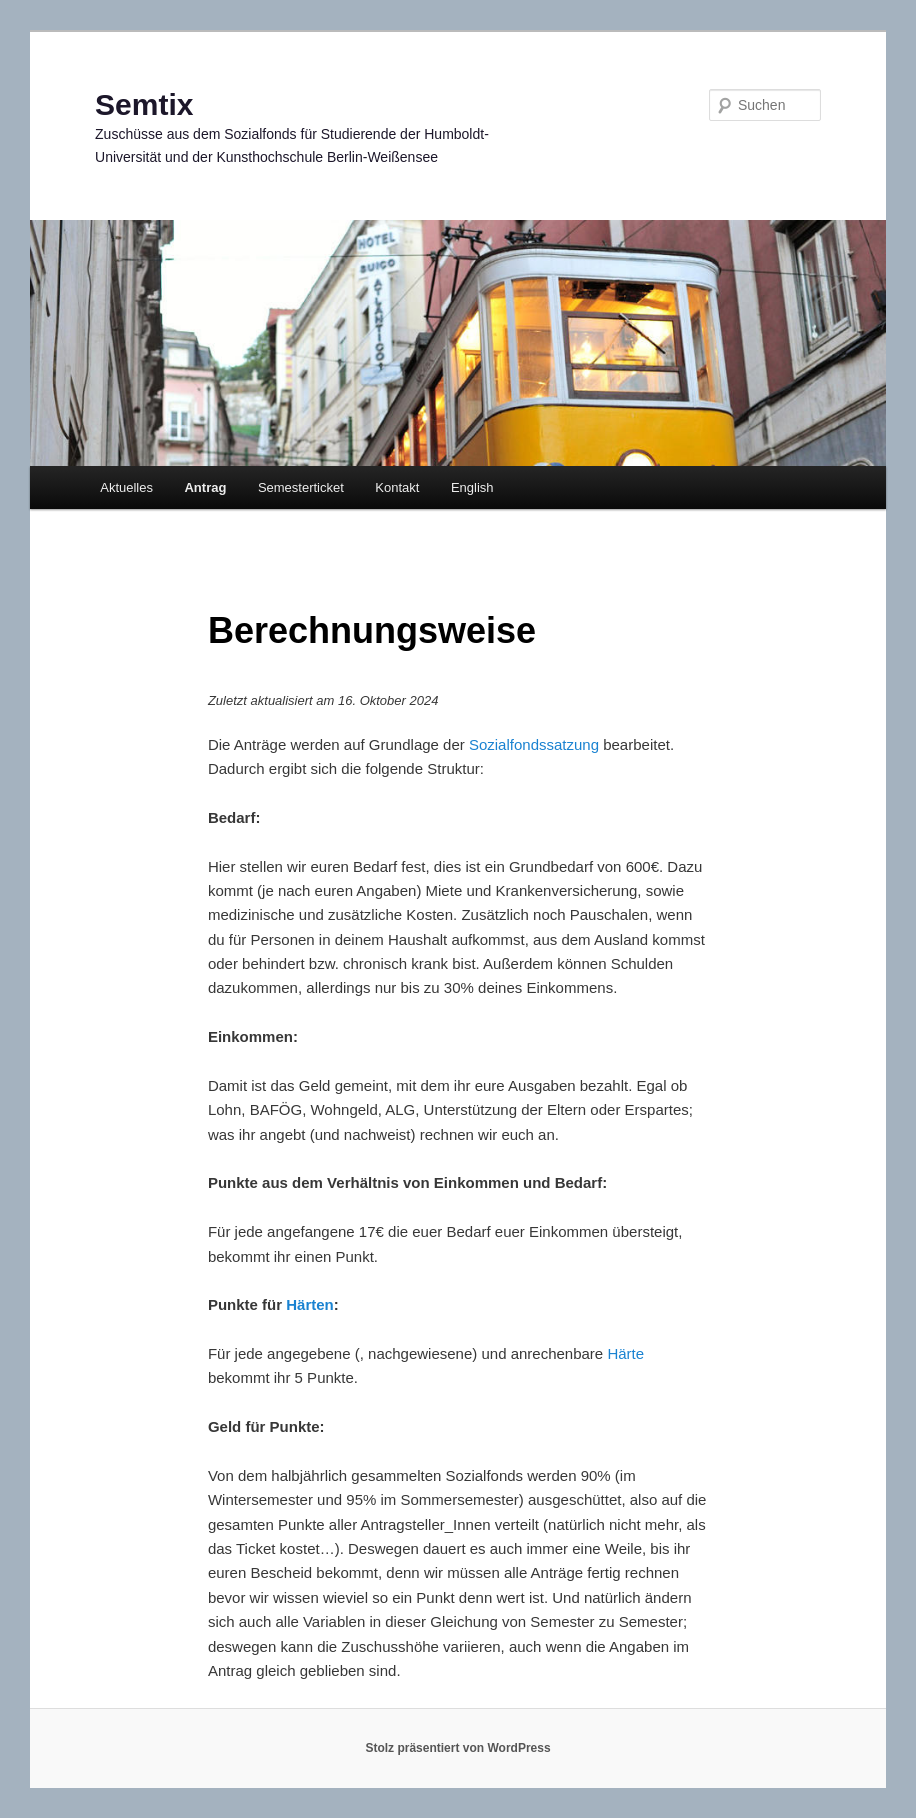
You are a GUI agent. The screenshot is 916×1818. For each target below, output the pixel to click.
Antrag (205, 487)
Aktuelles (126, 487)
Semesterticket (301, 487)
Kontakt (397, 487)
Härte (625, 1353)
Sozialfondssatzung (534, 744)
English (472, 487)
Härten (310, 1304)
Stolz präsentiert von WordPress (457, 1748)
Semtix (144, 104)
